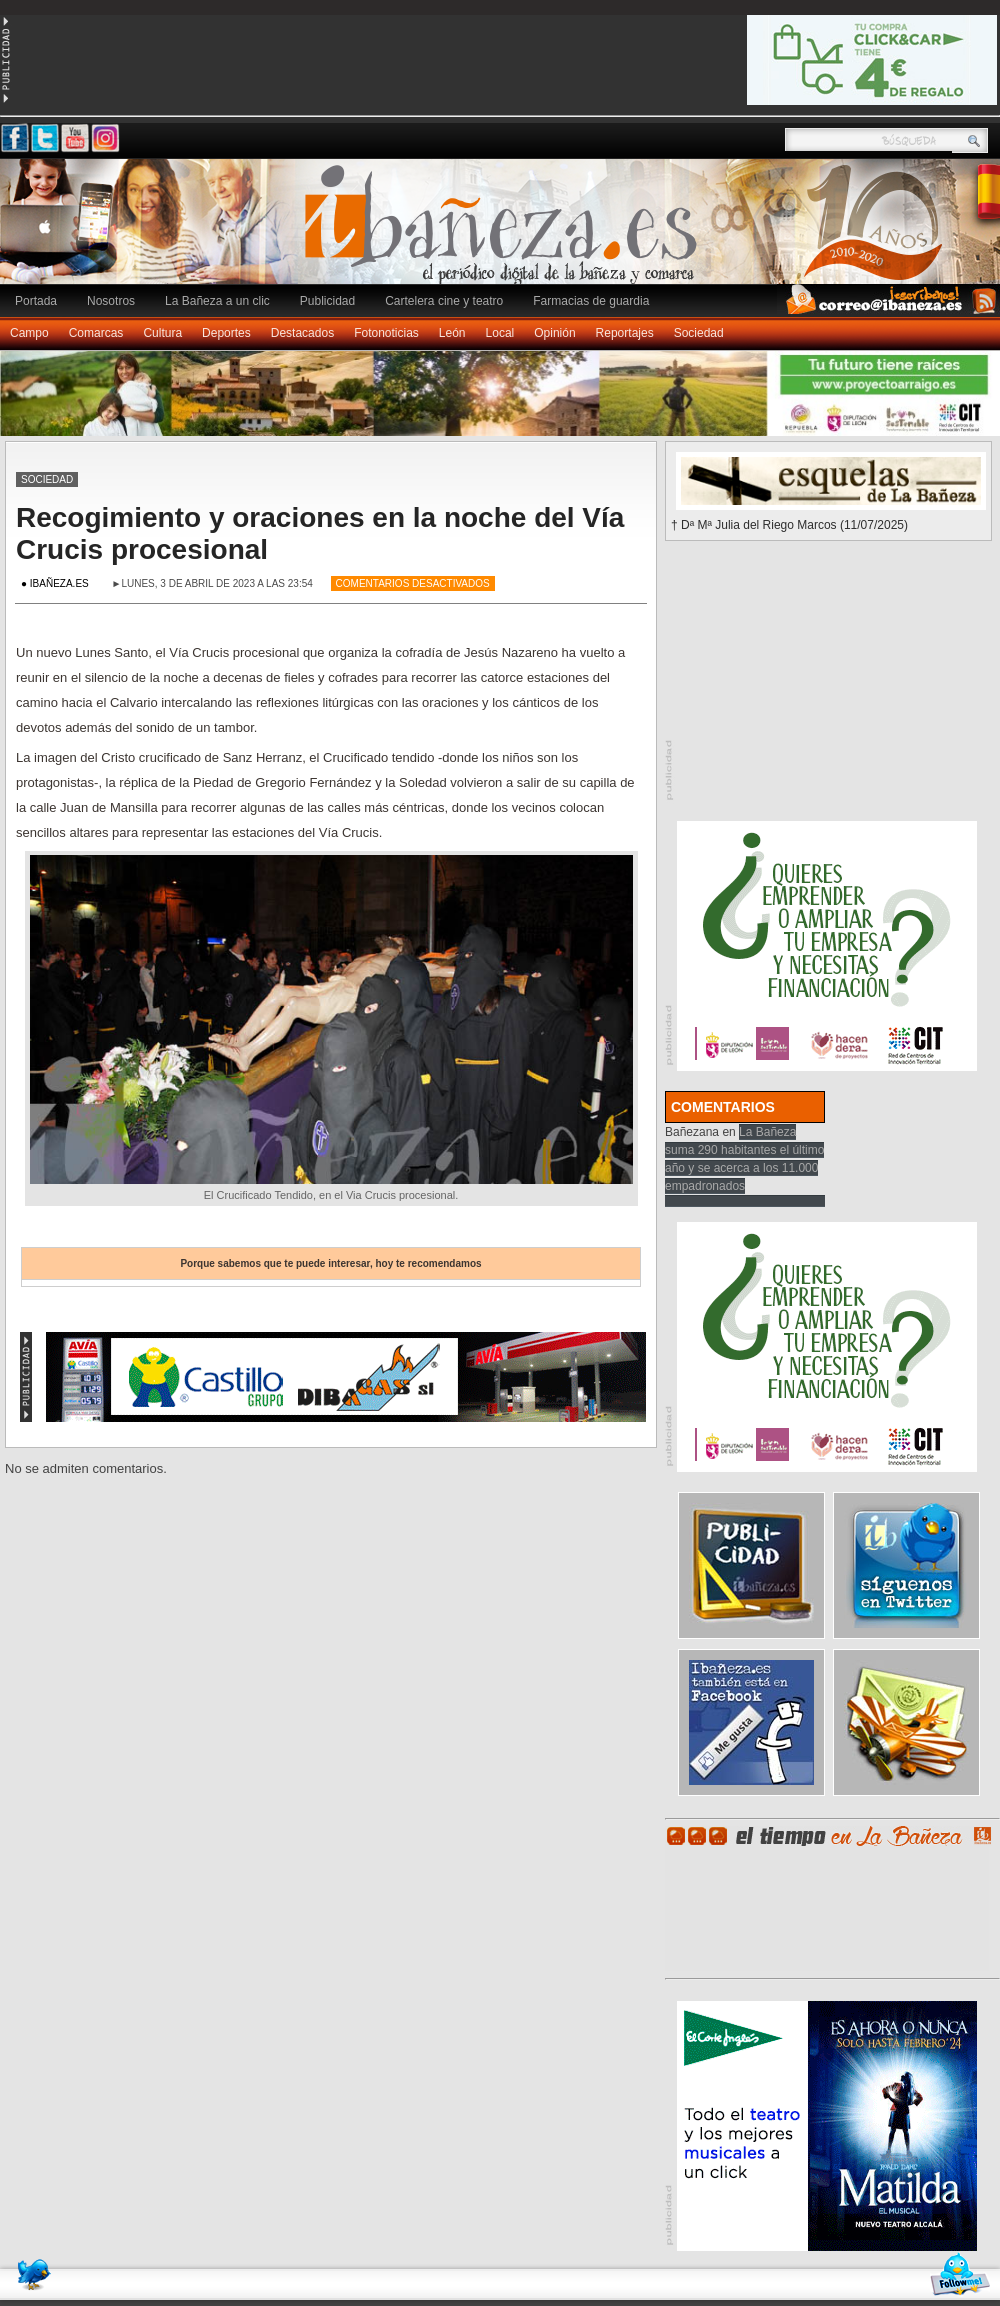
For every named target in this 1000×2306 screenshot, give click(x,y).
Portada (36, 301)
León (452, 333)
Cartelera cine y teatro (444, 301)
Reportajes (625, 333)
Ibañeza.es (505, 232)
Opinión (554, 333)
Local (500, 333)
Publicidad (327, 301)
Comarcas (96, 333)
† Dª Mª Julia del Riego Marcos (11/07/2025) (789, 525)
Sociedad (699, 333)
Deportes (226, 333)
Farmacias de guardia (591, 301)
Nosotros (111, 301)
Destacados (302, 333)
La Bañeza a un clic (217, 301)
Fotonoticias (386, 333)
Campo (29, 333)
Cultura (162, 333)
